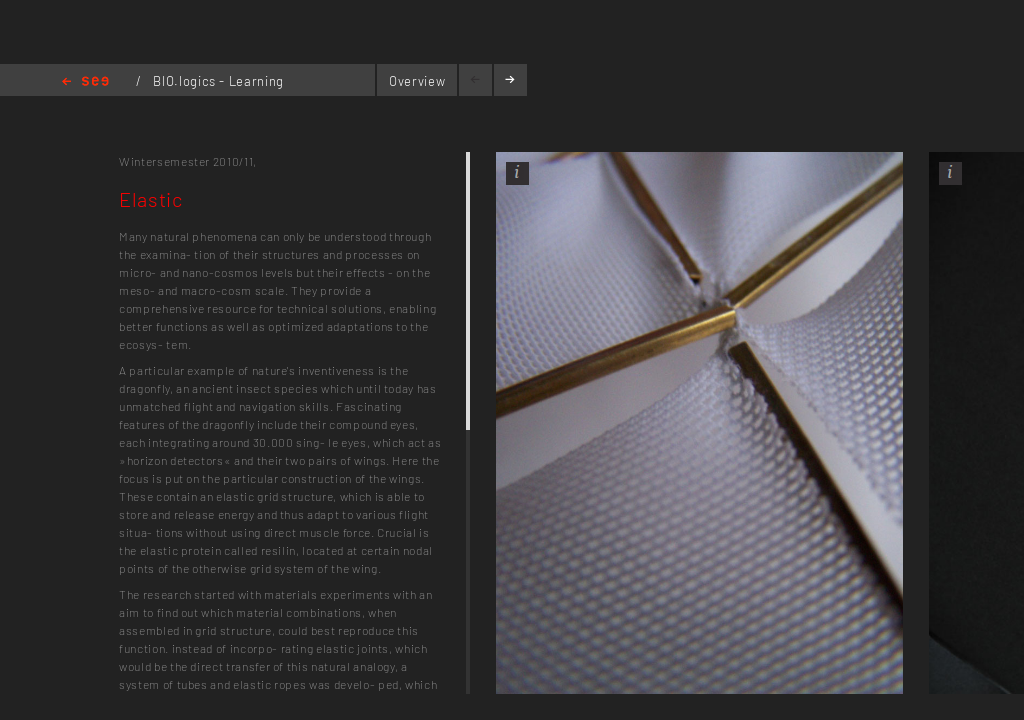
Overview (417, 81)
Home (85, 82)
